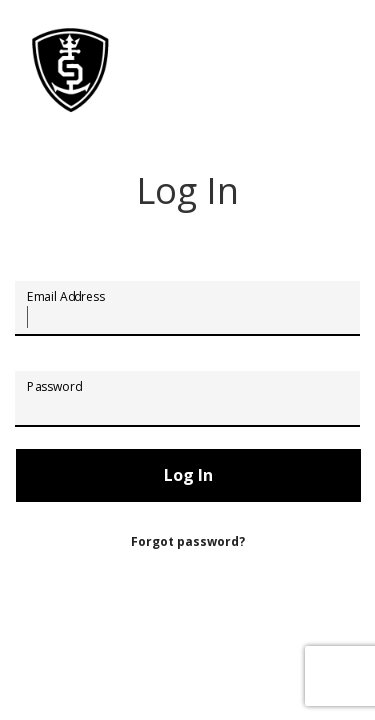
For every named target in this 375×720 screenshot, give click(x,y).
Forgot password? (188, 541)
